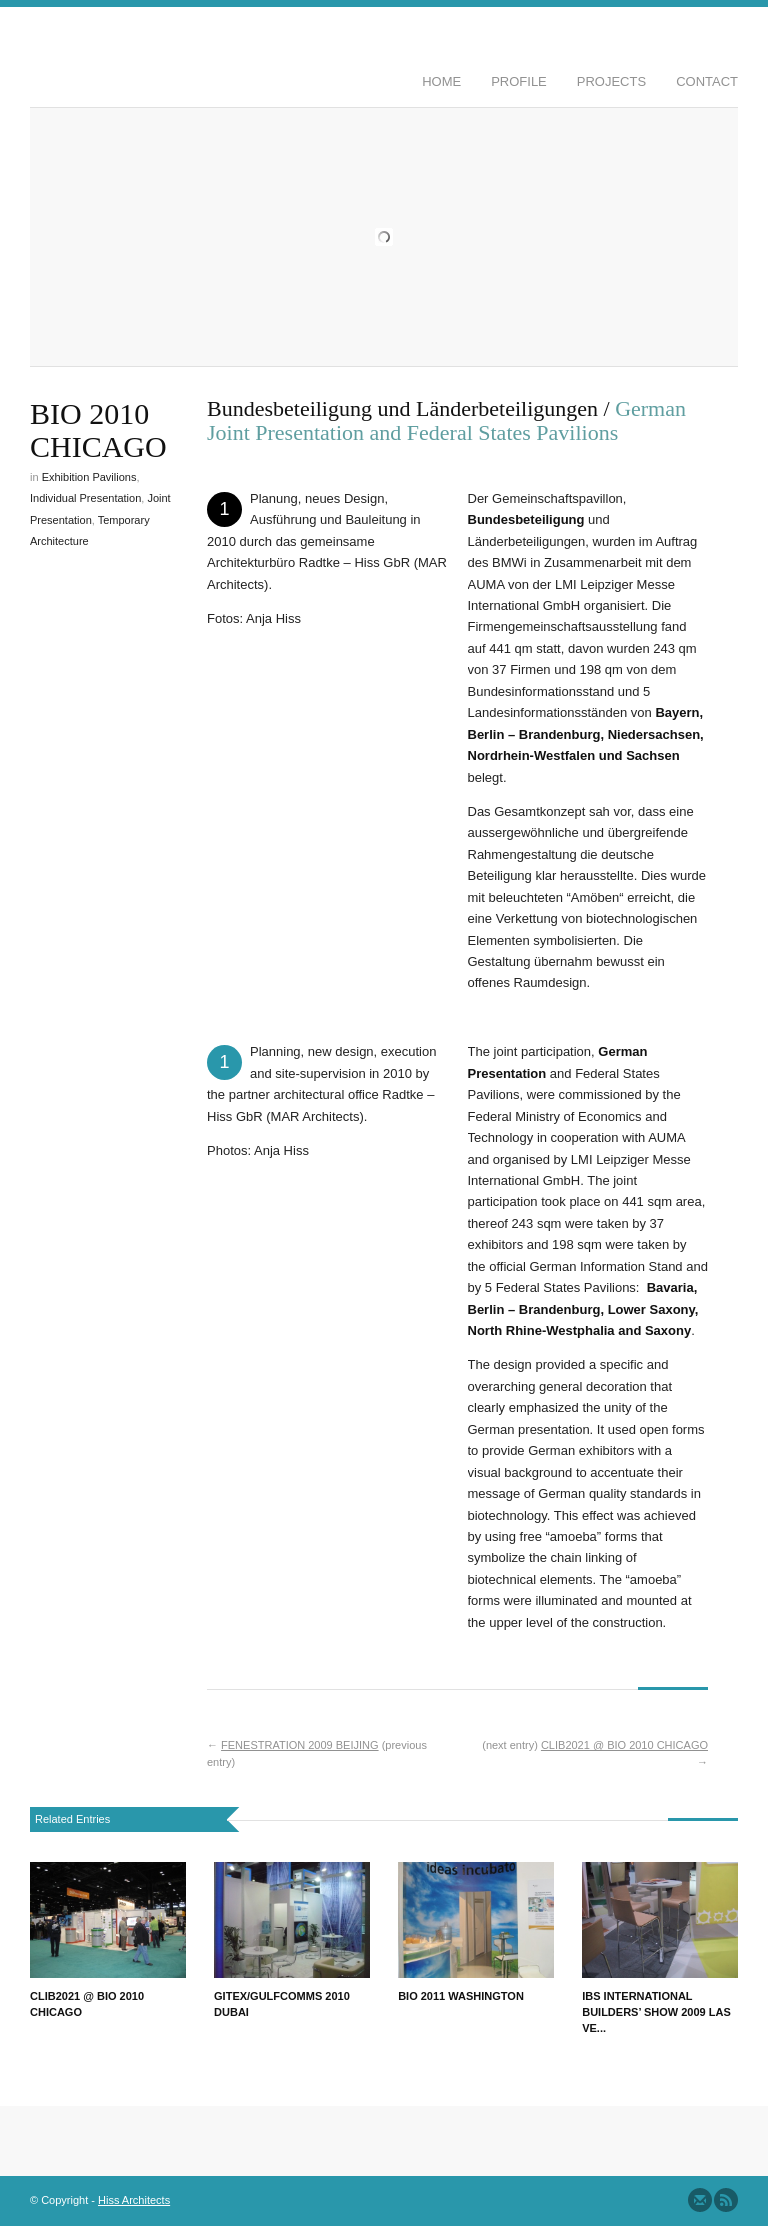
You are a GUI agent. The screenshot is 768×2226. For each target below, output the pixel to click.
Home (441, 81)
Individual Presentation (85, 498)
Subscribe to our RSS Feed (726, 2200)
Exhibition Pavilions (89, 477)
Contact (707, 81)
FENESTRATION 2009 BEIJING (300, 1745)
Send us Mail (700, 2200)
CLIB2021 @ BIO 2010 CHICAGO (624, 1745)
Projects (611, 81)
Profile (519, 81)
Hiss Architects (134, 2200)
